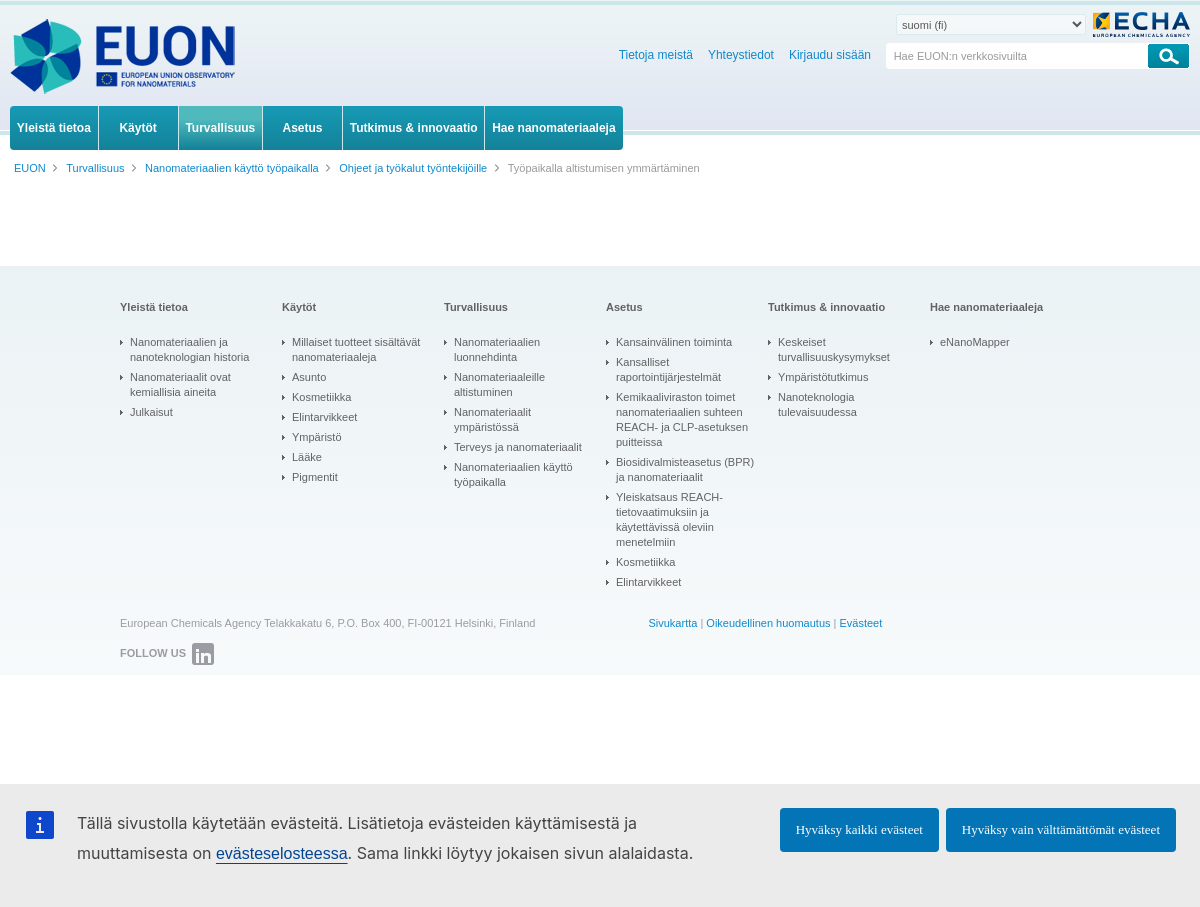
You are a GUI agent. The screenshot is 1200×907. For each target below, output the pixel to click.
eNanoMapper (975, 342)
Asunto (309, 377)
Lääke (307, 457)
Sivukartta (672, 623)
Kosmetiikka (321, 397)
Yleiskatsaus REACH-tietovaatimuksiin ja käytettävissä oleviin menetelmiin (669, 519)
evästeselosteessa (282, 853)
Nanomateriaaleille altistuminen (499, 384)
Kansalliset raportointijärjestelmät (668, 369)
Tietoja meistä (656, 55)
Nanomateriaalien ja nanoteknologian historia (189, 349)
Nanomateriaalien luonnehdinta (497, 349)
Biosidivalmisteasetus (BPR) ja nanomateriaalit (685, 469)
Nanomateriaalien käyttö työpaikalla (513, 474)
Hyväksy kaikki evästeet (859, 829)
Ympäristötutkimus (823, 377)
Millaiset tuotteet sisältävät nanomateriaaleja (356, 349)
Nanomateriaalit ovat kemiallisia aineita (180, 384)
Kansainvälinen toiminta (674, 342)
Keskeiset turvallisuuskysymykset (834, 349)
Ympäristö (317, 437)
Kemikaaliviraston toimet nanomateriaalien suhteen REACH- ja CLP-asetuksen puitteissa (682, 419)
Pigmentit (315, 477)
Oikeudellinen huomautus (768, 623)
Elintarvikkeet (324, 417)
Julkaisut (151, 412)
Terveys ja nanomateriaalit (518, 447)
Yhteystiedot (741, 55)
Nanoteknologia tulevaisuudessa (817, 404)
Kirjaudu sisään (830, 55)
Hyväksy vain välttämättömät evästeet (1061, 829)
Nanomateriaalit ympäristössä (492, 419)
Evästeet (860, 623)
